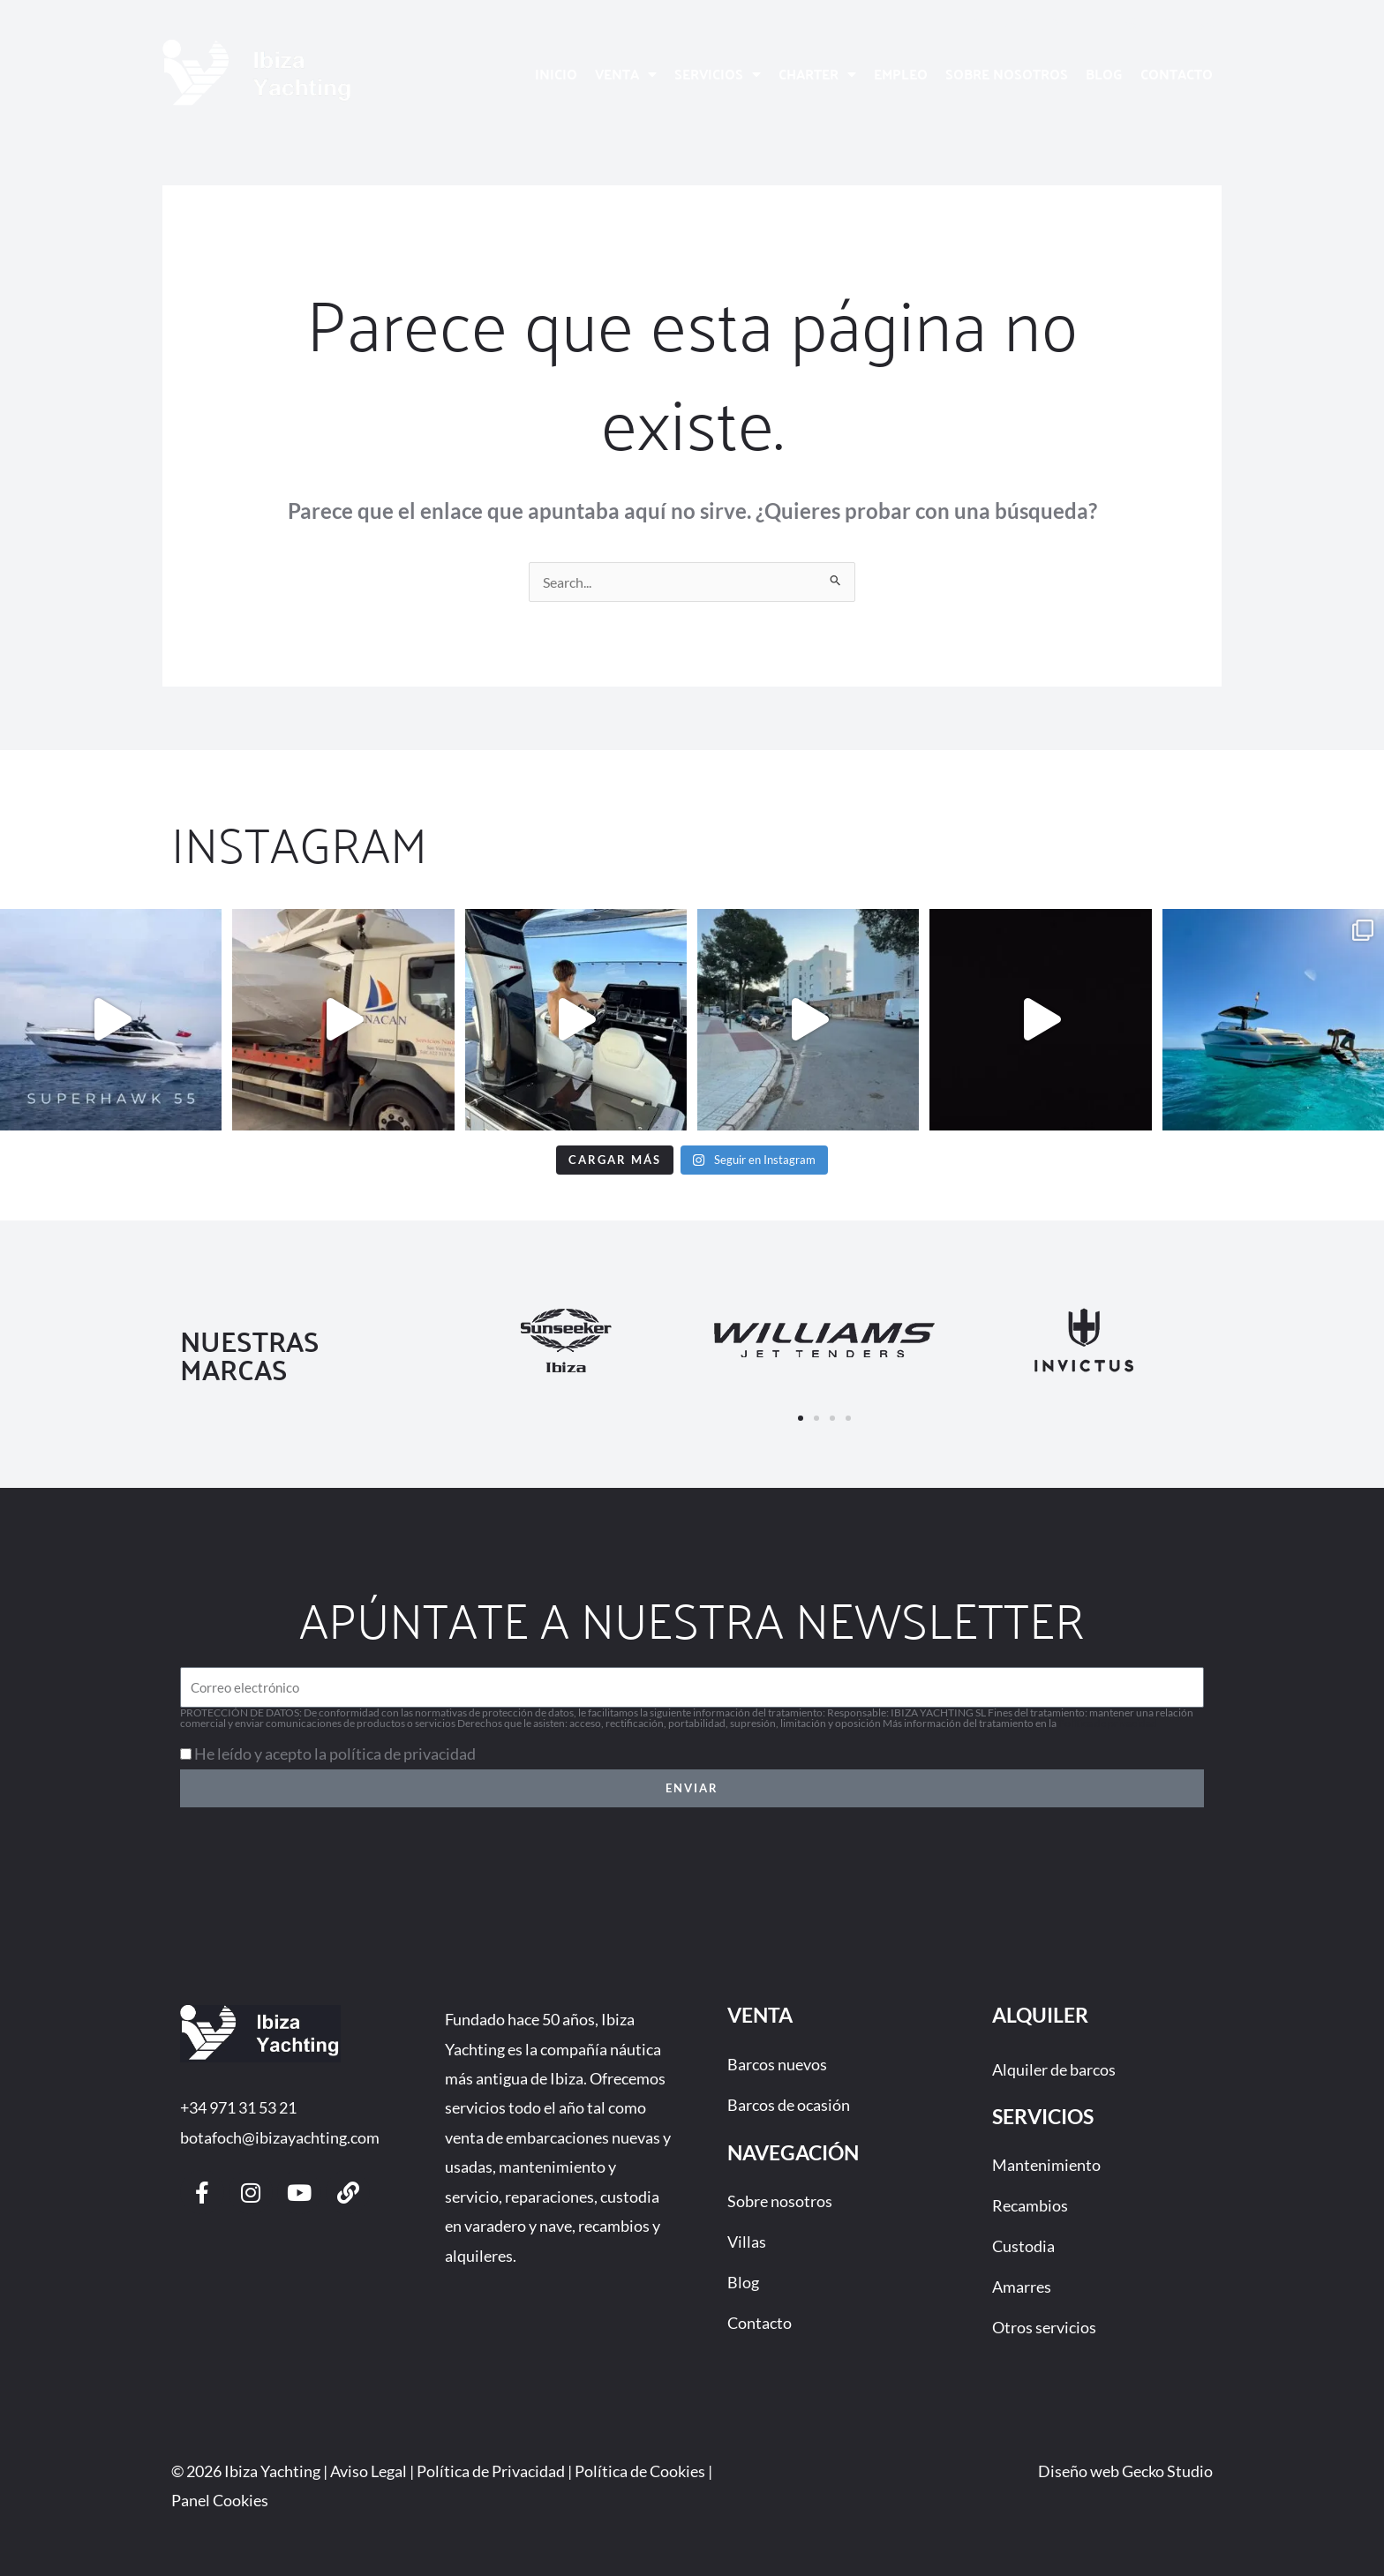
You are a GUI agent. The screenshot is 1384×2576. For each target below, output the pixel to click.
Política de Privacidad (491, 2471)
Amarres (1021, 2286)
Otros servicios (1044, 2327)
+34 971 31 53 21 (238, 2107)
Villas (746, 2241)
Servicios (717, 74)
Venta (626, 74)
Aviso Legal (368, 2471)
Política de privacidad (1107, 1723)
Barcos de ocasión (788, 2104)
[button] (800, 1418)
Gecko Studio (1167, 2471)
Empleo (901, 73)
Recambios (1030, 2205)
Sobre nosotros (1006, 73)
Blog (1104, 73)
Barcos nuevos (777, 2064)
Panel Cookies (219, 2500)
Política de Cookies (640, 2471)
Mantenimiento (1046, 2164)
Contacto (1176, 73)
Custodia (1023, 2246)
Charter (817, 74)
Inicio (556, 73)
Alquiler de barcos (1054, 2069)
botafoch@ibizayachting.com (280, 2137)
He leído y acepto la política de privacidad (335, 1753)
